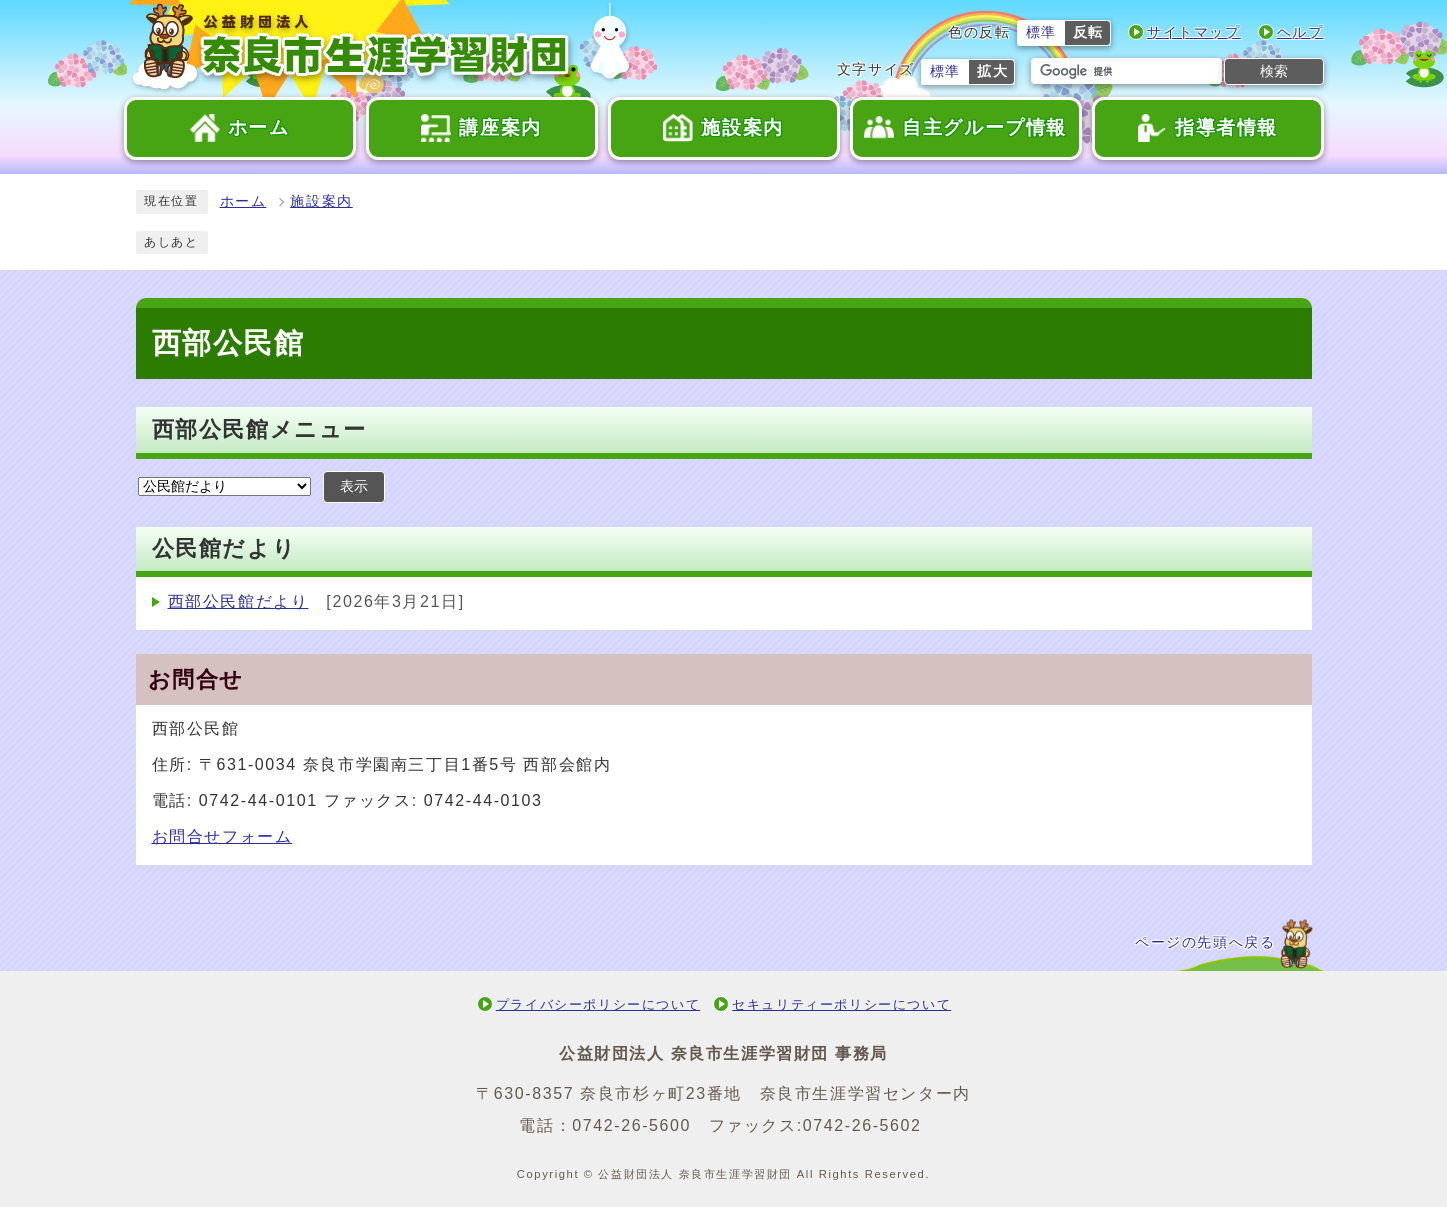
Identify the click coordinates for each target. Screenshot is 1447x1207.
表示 (354, 486)
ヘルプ (1300, 32)
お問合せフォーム (222, 836)
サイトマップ (1194, 32)
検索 (1274, 71)
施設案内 (321, 201)
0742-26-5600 (631, 1125)
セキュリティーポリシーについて (841, 1004)
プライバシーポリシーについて (598, 1004)
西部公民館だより (238, 601)
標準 (1041, 32)
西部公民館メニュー (259, 429)
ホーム (243, 201)
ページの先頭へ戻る (1205, 942)
